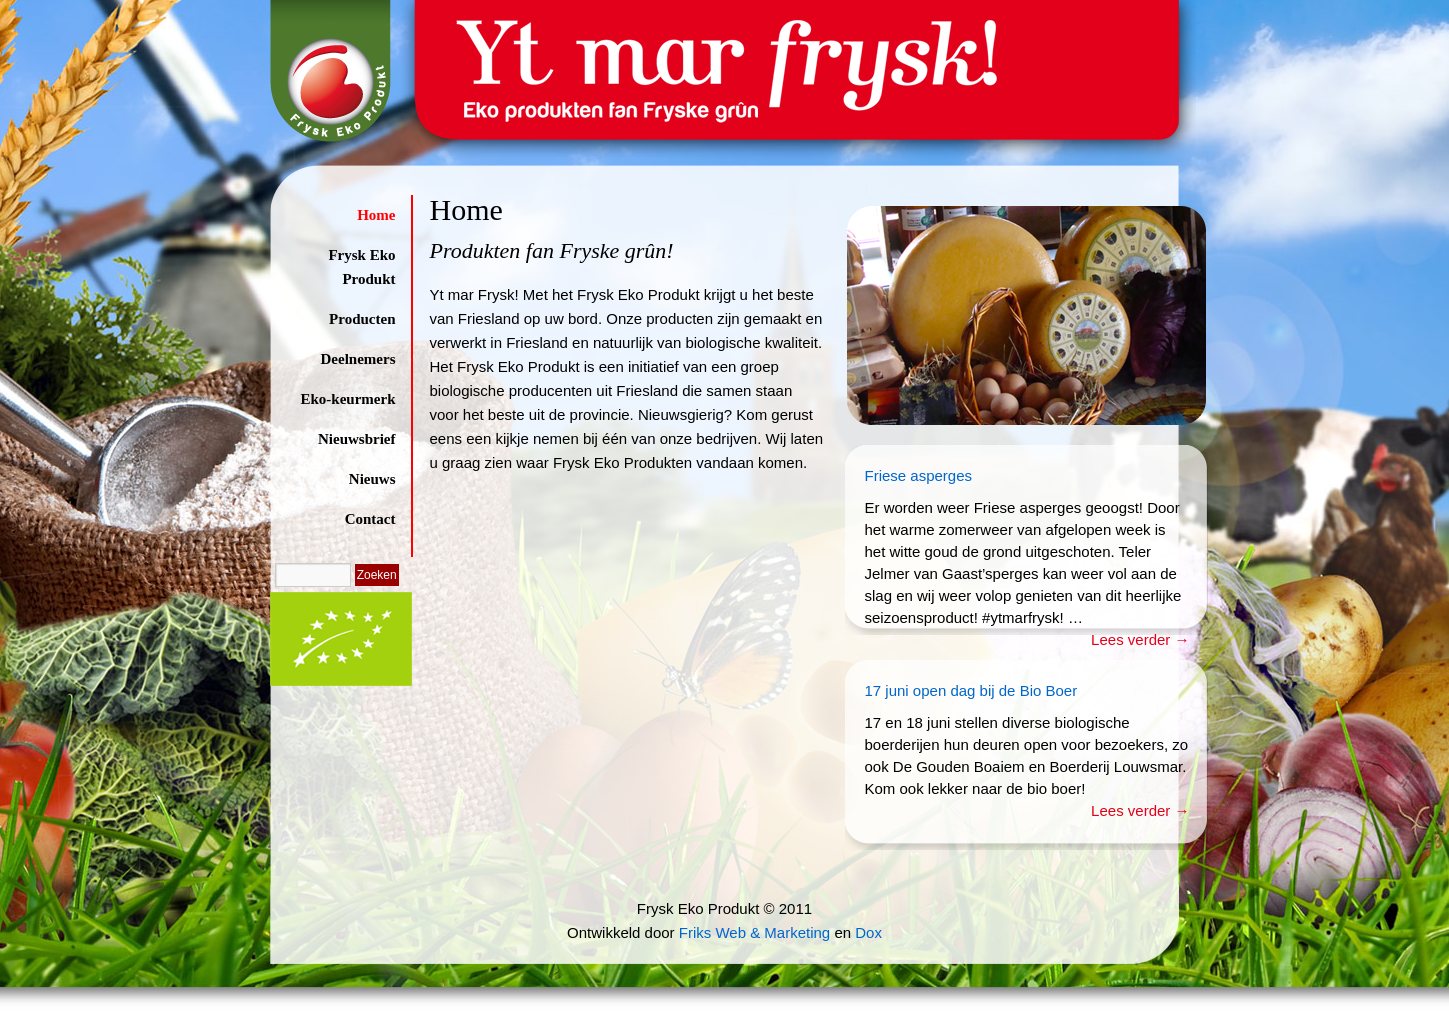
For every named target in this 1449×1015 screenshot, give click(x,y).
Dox (868, 932)
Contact (370, 519)
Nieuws (372, 479)
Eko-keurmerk (348, 399)
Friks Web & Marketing (754, 932)
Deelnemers (358, 359)
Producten (362, 319)
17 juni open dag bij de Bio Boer (971, 690)
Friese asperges (919, 475)
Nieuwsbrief (357, 439)
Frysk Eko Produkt (361, 267)
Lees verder (1140, 639)
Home (376, 215)
